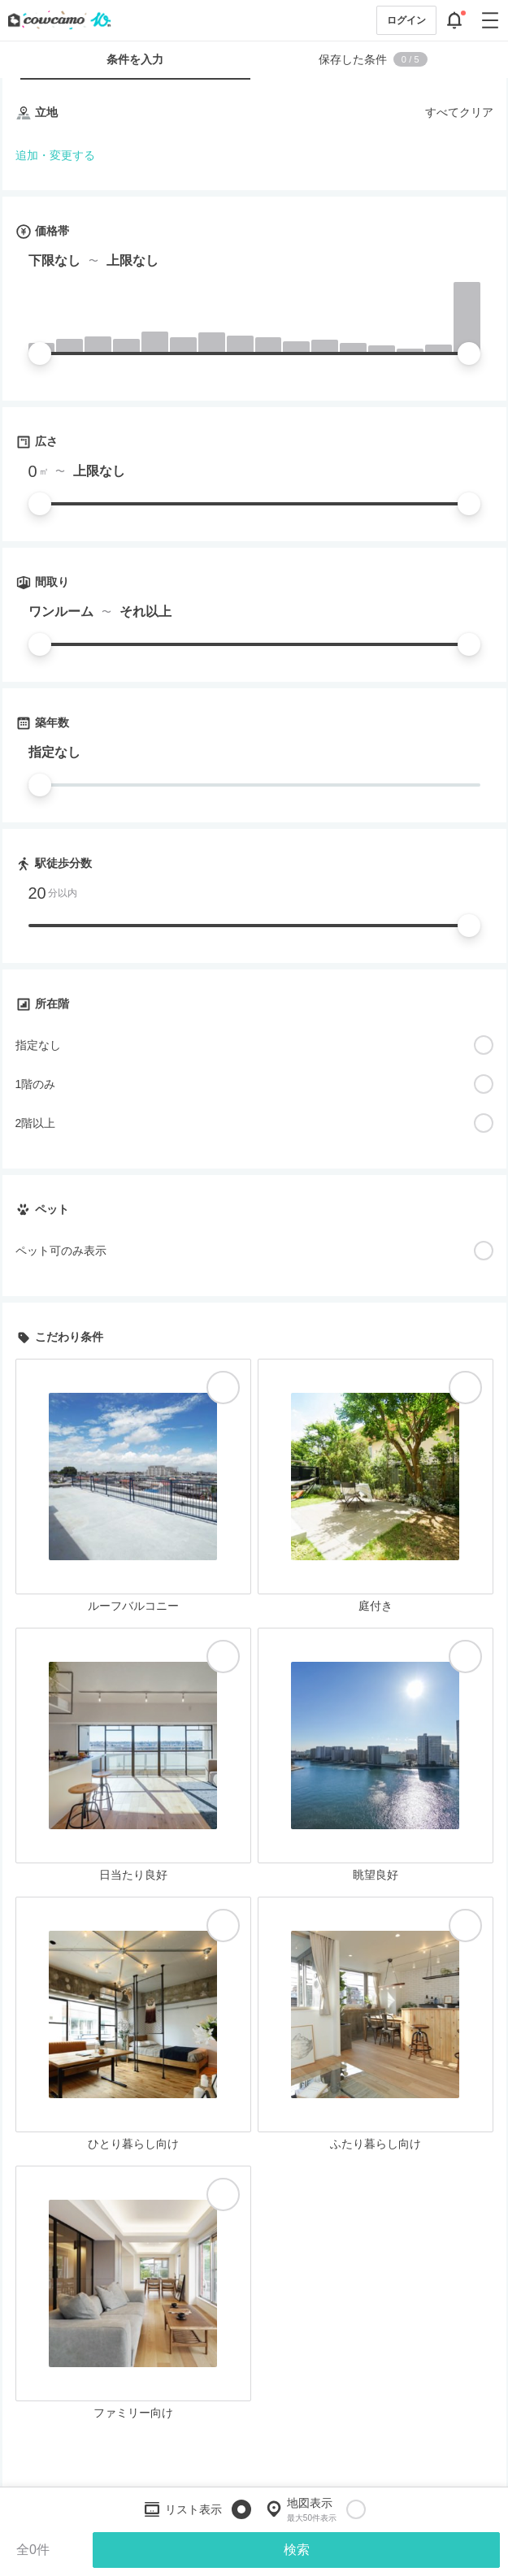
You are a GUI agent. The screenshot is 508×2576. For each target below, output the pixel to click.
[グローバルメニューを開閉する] (490, 20)
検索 (297, 2549)
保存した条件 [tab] (373, 59)
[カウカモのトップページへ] (56, 20)
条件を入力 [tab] (134, 59)
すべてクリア (459, 112)
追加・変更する (55, 155)
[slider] (39, 353)
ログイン (406, 20)
